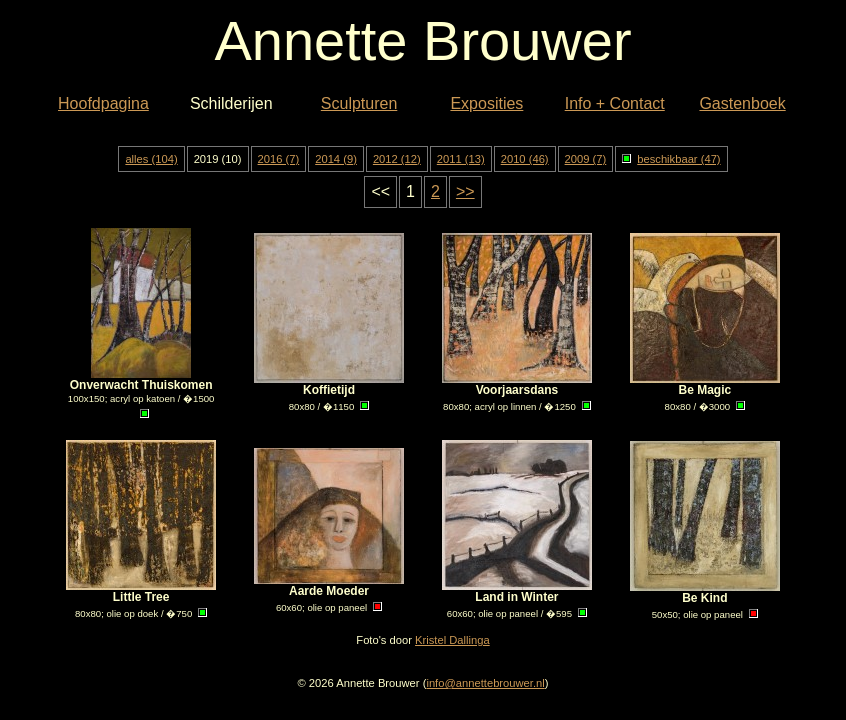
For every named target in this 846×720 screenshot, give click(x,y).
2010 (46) (525, 159)
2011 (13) (461, 159)
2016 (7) (279, 159)
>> (465, 191)
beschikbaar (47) (671, 159)
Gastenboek (742, 103)
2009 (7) (586, 159)
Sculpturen (359, 103)
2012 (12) (397, 159)
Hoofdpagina (103, 103)
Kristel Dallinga (452, 640)
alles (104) (151, 159)
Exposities (486, 103)
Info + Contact (615, 103)
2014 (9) (336, 159)
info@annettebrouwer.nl (485, 683)
